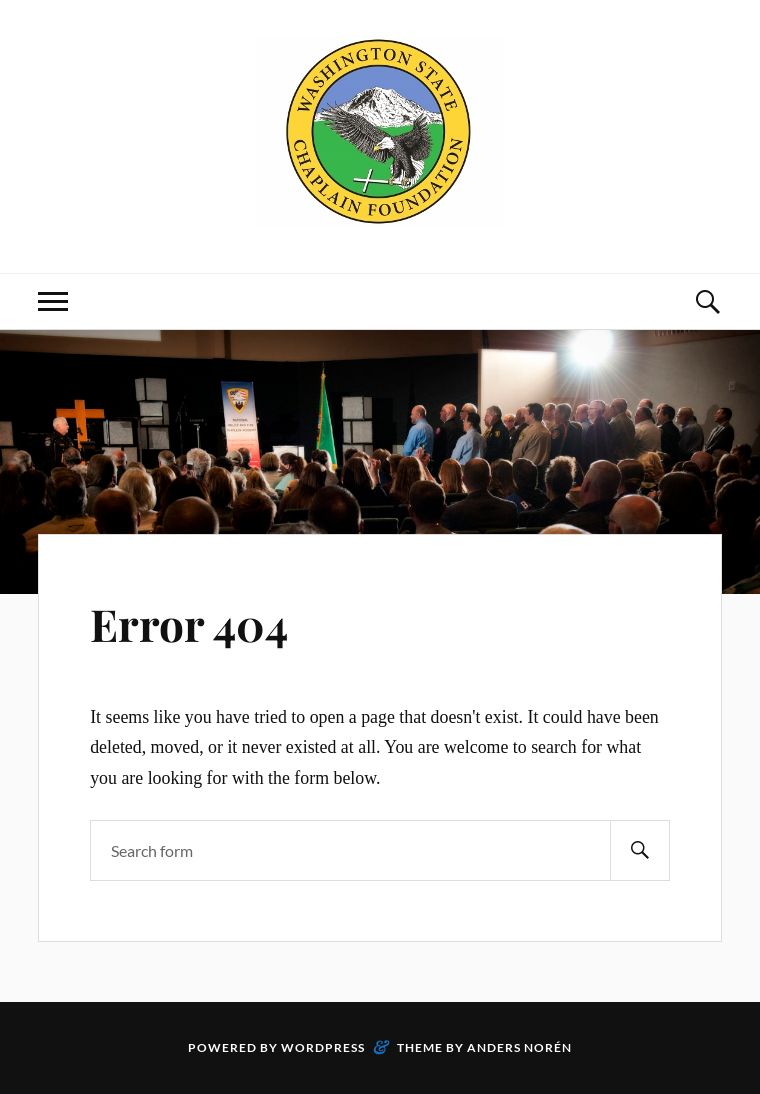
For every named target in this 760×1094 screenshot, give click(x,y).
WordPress (323, 1047)
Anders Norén (519, 1047)
